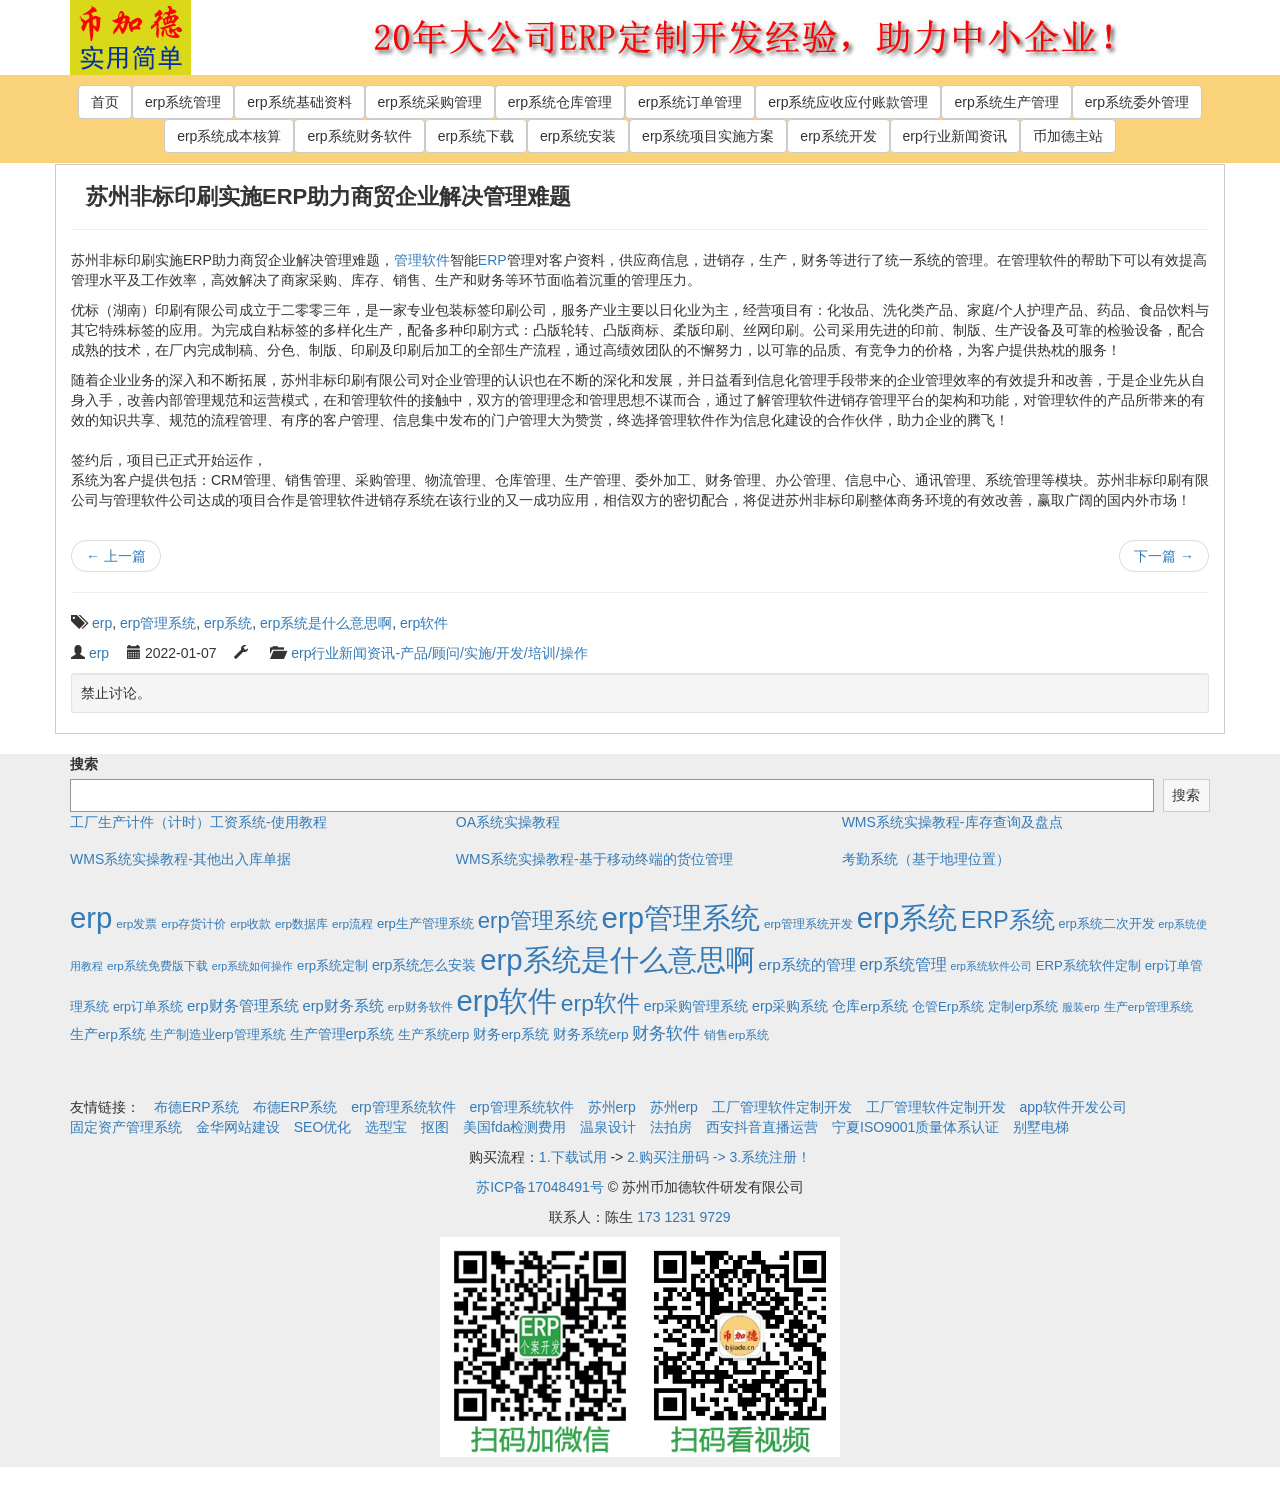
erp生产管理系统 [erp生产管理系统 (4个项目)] (425, 923)
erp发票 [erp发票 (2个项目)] (136, 923)
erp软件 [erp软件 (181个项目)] (600, 1003)
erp (102, 623)
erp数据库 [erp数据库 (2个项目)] (301, 923)
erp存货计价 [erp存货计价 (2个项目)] (193, 923)
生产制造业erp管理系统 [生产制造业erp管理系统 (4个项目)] (218, 1034)
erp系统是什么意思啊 (326, 623)
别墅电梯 (1041, 1127)
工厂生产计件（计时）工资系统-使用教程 (198, 822)
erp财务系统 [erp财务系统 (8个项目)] (342, 1006)
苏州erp (612, 1107)
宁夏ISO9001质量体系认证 (915, 1127)
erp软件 (424, 623)
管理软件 (422, 260)
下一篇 (1164, 556)
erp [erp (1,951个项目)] (91, 917)
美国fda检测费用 (514, 1127)
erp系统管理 (183, 102)
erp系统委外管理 (1137, 102)
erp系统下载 (476, 136)
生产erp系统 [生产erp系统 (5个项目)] (108, 1034)
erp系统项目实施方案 (708, 136)
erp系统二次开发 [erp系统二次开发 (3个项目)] (1107, 924)
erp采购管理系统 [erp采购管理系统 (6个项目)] (696, 1006)
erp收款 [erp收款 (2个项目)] (250, 923)
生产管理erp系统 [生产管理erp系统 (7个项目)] (342, 1034)
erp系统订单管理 (690, 102)
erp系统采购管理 (430, 102)
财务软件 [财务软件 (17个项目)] (666, 1033)
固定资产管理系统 (126, 1127)
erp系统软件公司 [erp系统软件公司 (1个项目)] (991, 966)
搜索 (84, 764)
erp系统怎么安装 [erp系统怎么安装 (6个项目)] (424, 965)
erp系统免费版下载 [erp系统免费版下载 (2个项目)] (157, 965)
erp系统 (228, 623)
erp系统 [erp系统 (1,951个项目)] (907, 917)
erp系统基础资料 (299, 102)
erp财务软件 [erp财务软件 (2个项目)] (420, 1006)
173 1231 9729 (683, 1217)
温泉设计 (608, 1127)
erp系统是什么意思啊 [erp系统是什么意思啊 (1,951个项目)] (617, 959)
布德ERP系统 (196, 1107)
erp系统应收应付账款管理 (848, 102)
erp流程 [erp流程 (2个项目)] (352, 923)
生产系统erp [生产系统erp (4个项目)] (433, 1034)
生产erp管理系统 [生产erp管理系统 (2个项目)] (1148, 1006)
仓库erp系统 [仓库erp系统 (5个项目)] (870, 1006)
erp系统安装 (578, 136)
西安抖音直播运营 (762, 1127)
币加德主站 (1068, 136)
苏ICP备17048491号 (540, 1187)
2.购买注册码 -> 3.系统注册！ (719, 1157)
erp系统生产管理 (1006, 102)
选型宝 (386, 1127)
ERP (492, 260)
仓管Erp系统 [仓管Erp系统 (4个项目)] (948, 1006)
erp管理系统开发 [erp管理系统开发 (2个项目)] (808, 923)
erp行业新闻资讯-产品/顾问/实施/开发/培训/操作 (439, 653)
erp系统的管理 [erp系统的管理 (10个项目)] (807, 964)
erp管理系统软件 (403, 1107)
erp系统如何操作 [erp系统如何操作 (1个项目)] (252, 966)
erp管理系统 (158, 623)
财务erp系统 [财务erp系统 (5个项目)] (511, 1034)
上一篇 (116, 556)
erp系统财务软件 (359, 136)
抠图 (435, 1127)
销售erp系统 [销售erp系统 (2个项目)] (736, 1034)
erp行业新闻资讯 (955, 136)
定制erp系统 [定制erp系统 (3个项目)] (1023, 1007)
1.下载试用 (573, 1157)
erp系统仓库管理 (560, 102)
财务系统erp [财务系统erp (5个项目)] (591, 1034)
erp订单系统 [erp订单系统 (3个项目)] (148, 1007)
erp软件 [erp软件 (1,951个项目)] (507, 1000)
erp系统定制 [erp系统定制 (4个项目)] (332, 965)
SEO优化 (323, 1127)
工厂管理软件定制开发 (782, 1107)
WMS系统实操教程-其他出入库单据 (180, 859)
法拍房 (671, 1127)
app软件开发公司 (1073, 1107)
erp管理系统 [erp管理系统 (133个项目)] (538, 920)
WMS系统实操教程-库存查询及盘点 (952, 822)
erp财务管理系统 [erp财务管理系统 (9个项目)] (243, 1005)
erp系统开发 (838, 136)
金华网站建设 (238, 1127)
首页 (105, 102)
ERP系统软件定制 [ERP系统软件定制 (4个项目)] (1088, 965)
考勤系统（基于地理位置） (926, 859)
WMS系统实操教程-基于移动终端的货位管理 (594, 859)
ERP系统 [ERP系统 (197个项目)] (1008, 920)
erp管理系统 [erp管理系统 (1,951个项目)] (681, 917)
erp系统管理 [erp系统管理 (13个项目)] (903, 964)
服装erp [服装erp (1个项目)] (1080, 1007)
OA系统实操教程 (508, 822)
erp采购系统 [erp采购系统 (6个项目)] (790, 1006)
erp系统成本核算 (229, 136)
